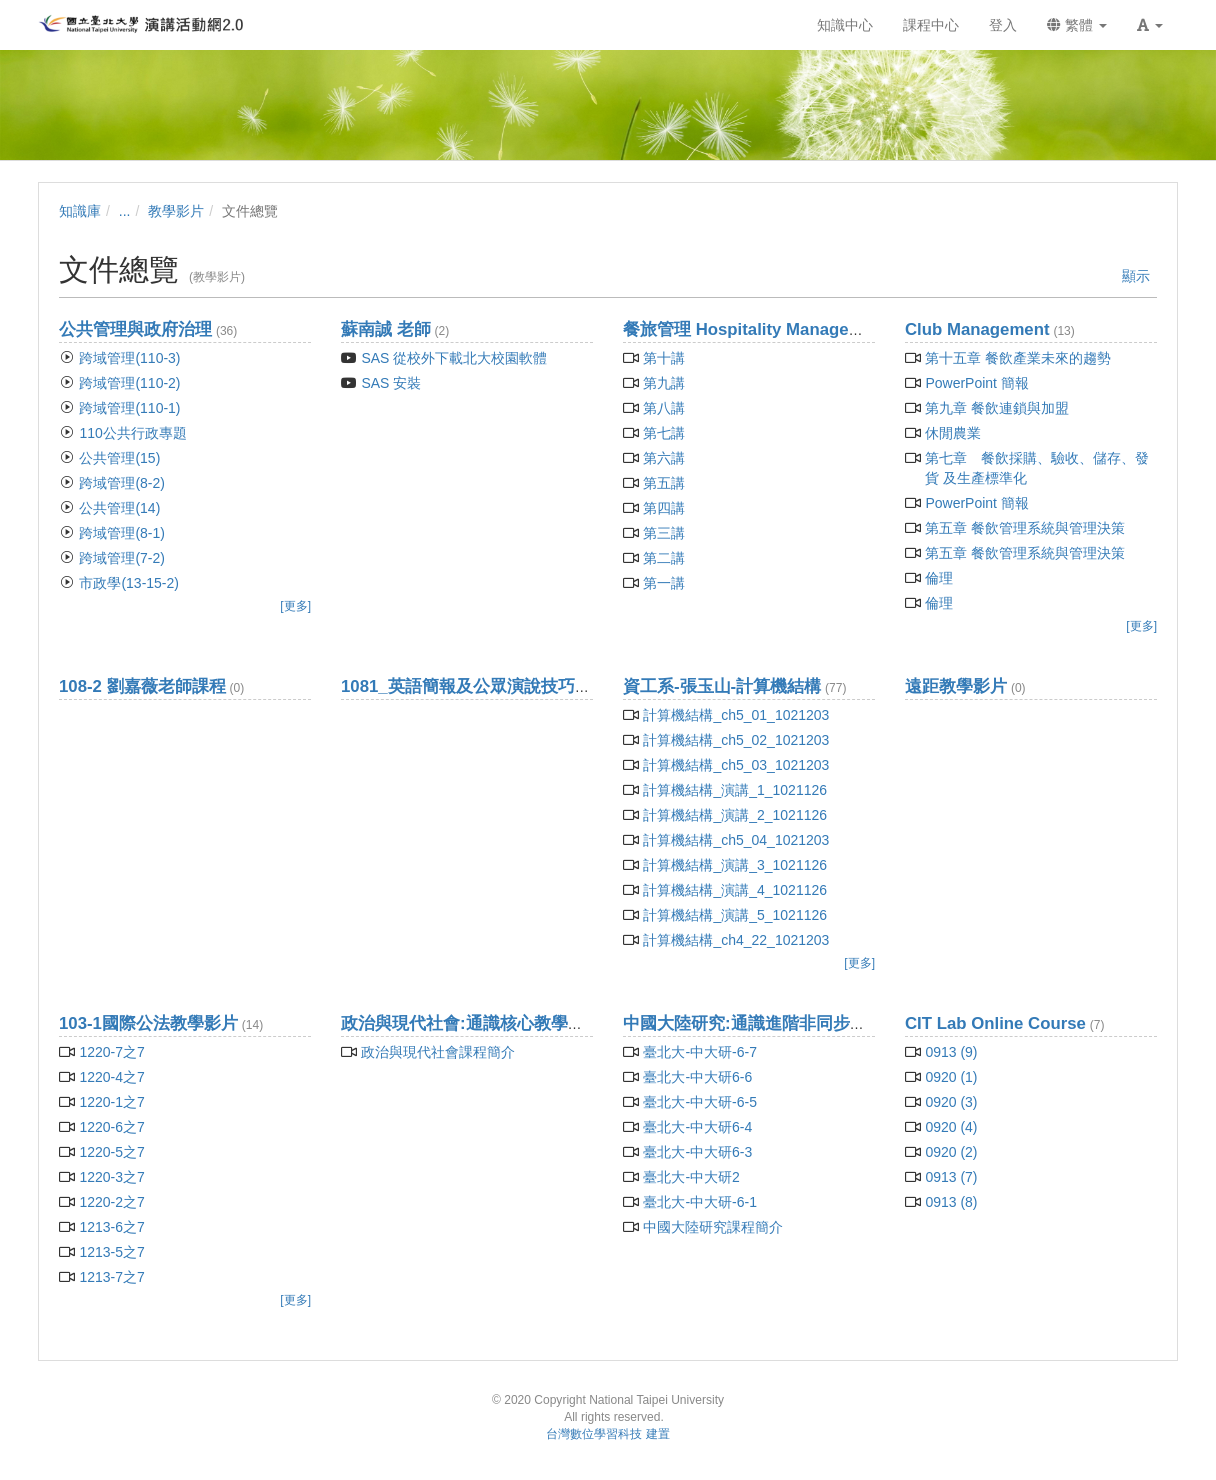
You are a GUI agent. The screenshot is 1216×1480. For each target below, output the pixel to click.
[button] (1150, 25)
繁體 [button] (1077, 25)
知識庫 (80, 211)
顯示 (1136, 276)
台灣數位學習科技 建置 (607, 1434)
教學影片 (176, 211)
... (125, 211)
